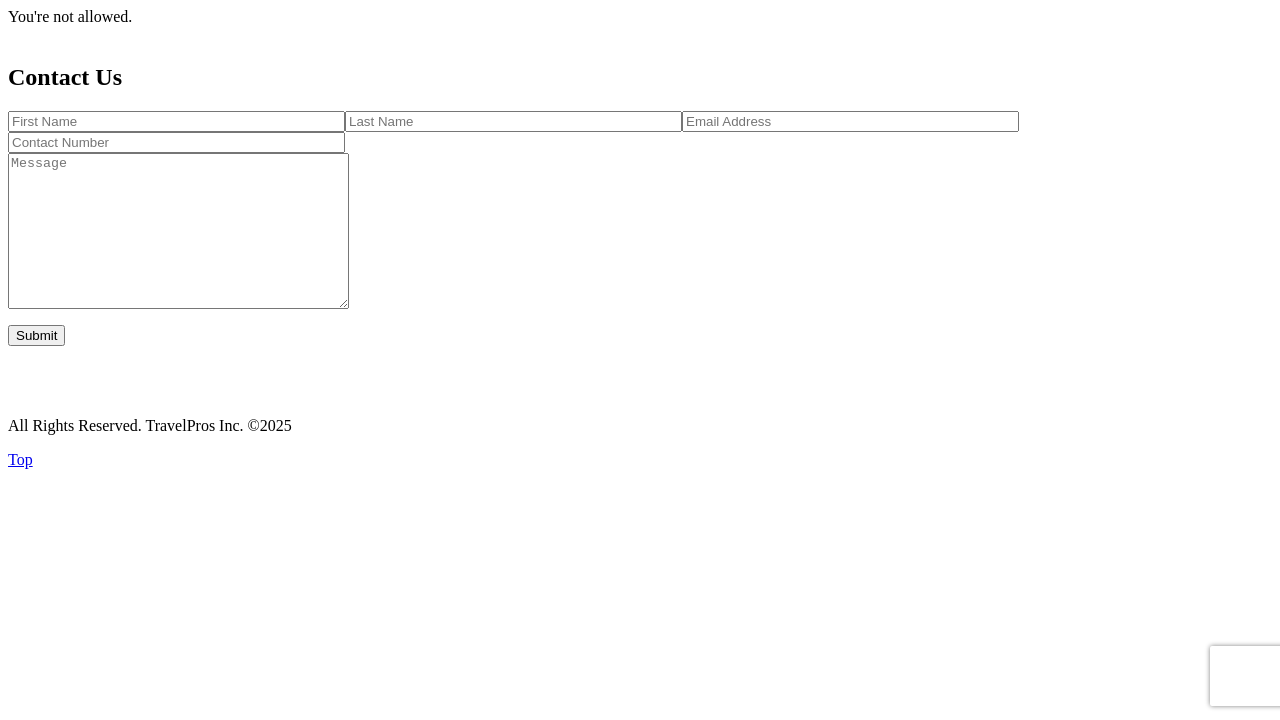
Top (20, 489)
